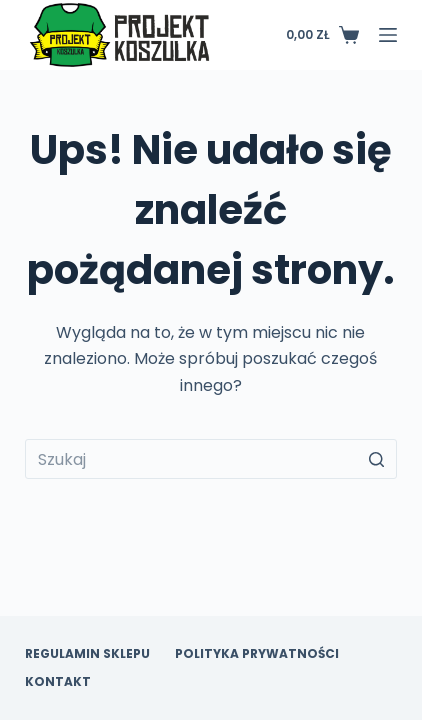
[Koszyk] (322, 35)
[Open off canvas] (388, 35)
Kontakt (58, 682)
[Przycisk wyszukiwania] (377, 459)
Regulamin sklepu (87, 654)
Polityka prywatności (257, 654)
